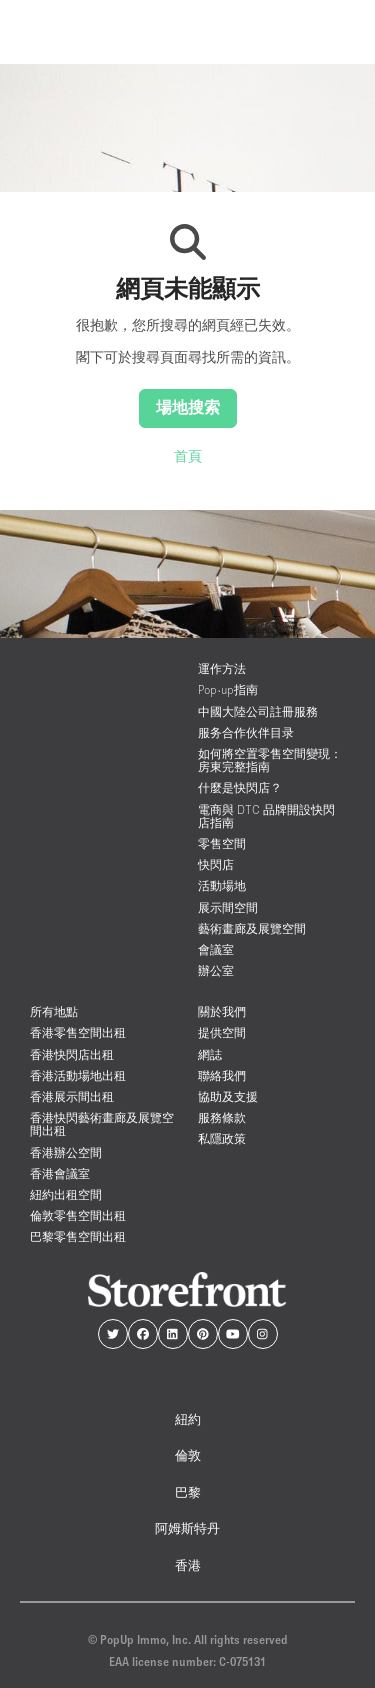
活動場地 (222, 885)
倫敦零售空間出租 (78, 1215)
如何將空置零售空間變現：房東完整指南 (270, 760)
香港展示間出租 (72, 1096)
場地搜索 (188, 407)
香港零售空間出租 (78, 1032)
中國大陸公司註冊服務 (258, 711)
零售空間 (222, 843)
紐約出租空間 (66, 1194)
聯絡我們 (222, 1075)
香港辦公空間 (66, 1152)
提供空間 (222, 1032)
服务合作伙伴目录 (246, 732)
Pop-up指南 (228, 689)
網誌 (210, 1054)
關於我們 (222, 1011)
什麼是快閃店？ (240, 787)
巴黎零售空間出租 (78, 1236)
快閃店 (216, 864)
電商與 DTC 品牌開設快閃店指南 (266, 816)
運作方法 (222, 668)
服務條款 (222, 1117)
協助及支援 (228, 1096)
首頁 (188, 456)
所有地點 (54, 1011)
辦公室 (216, 970)
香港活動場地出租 (78, 1075)
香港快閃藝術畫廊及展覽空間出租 (102, 1124)
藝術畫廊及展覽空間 (252, 928)
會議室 (216, 949)
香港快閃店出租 (72, 1054)
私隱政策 (222, 1138)
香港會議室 (60, 1173)
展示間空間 (228, 907)
